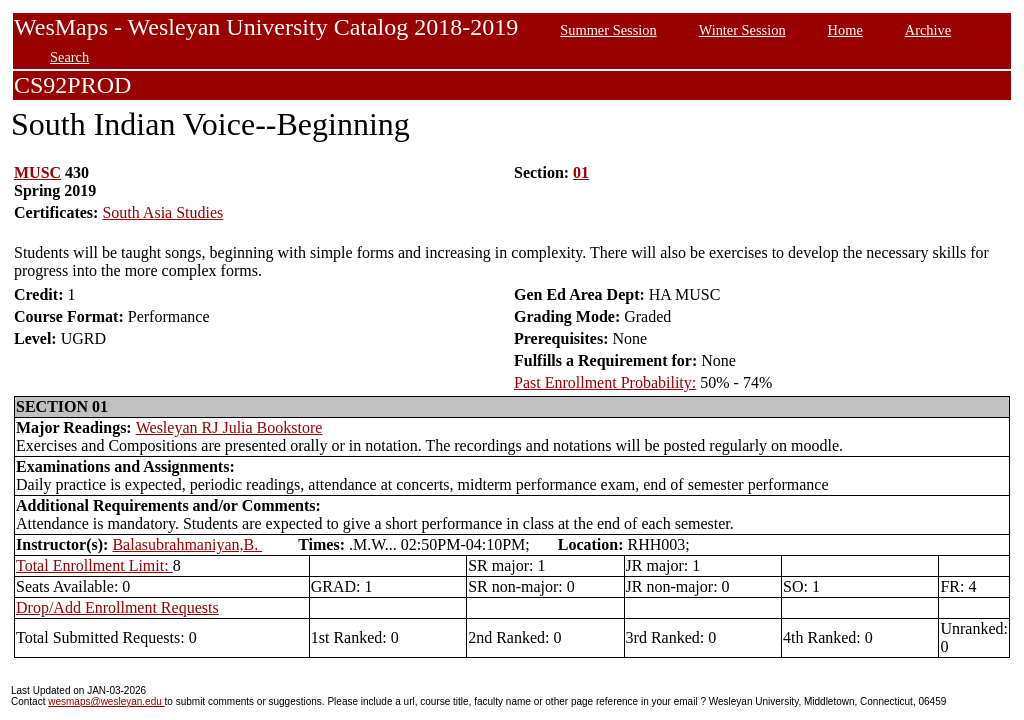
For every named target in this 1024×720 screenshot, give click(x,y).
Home (845, 30)
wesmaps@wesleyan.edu (106, 701)
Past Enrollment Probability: (605, 382)
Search (69, 57)
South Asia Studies (162, 212)
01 (581, 172)
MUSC (37, 172)
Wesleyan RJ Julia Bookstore (229, 427)
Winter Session (742, 30)
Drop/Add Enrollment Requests (117, 607)
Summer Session (608, 30)
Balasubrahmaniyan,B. (187, 544)
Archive (928, 30)
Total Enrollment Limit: (94, 565)
